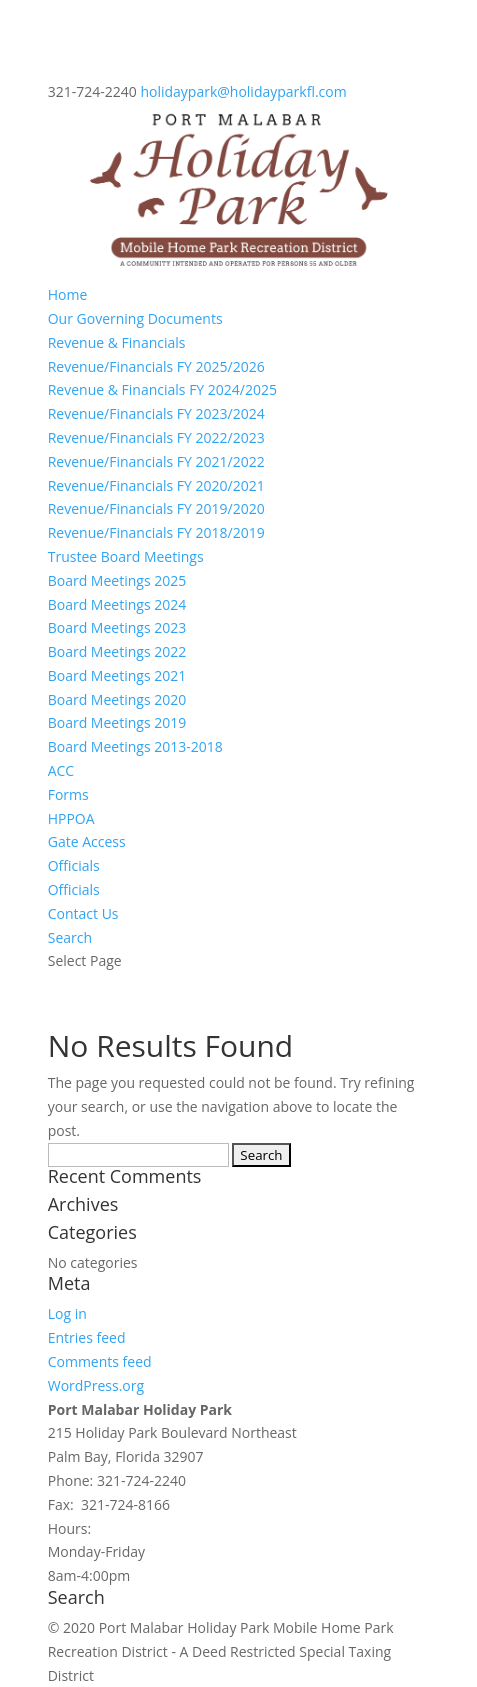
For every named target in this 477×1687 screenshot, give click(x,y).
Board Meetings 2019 (117, 722)
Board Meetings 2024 (117, 604)
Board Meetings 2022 (117, 651)
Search (70, 937)
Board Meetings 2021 (117, 675)
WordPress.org (96, 1385)
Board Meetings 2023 (117, 627)
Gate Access (87, 841)
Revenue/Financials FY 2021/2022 (156, 461)
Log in (67, 1313)
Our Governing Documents (135, 318)
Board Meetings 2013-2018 (135, 746)
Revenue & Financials (117, 342)
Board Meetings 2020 (117, 699)
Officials (74, 865)
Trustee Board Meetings (126, 556)
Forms (68, 794)
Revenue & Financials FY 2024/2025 (162, 389)
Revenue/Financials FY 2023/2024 (156, 413)
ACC (61, 770)
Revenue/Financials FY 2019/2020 (156, 508)
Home (68, 294)
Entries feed (87, 1337)
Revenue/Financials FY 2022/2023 (156, 437)
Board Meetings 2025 (117, 580)
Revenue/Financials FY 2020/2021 (156, 485)
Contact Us (83, 913)
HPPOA (71, 818)
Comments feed (100, 1361)
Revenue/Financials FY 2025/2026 (156, 366)
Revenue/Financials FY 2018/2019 (156, 532)
